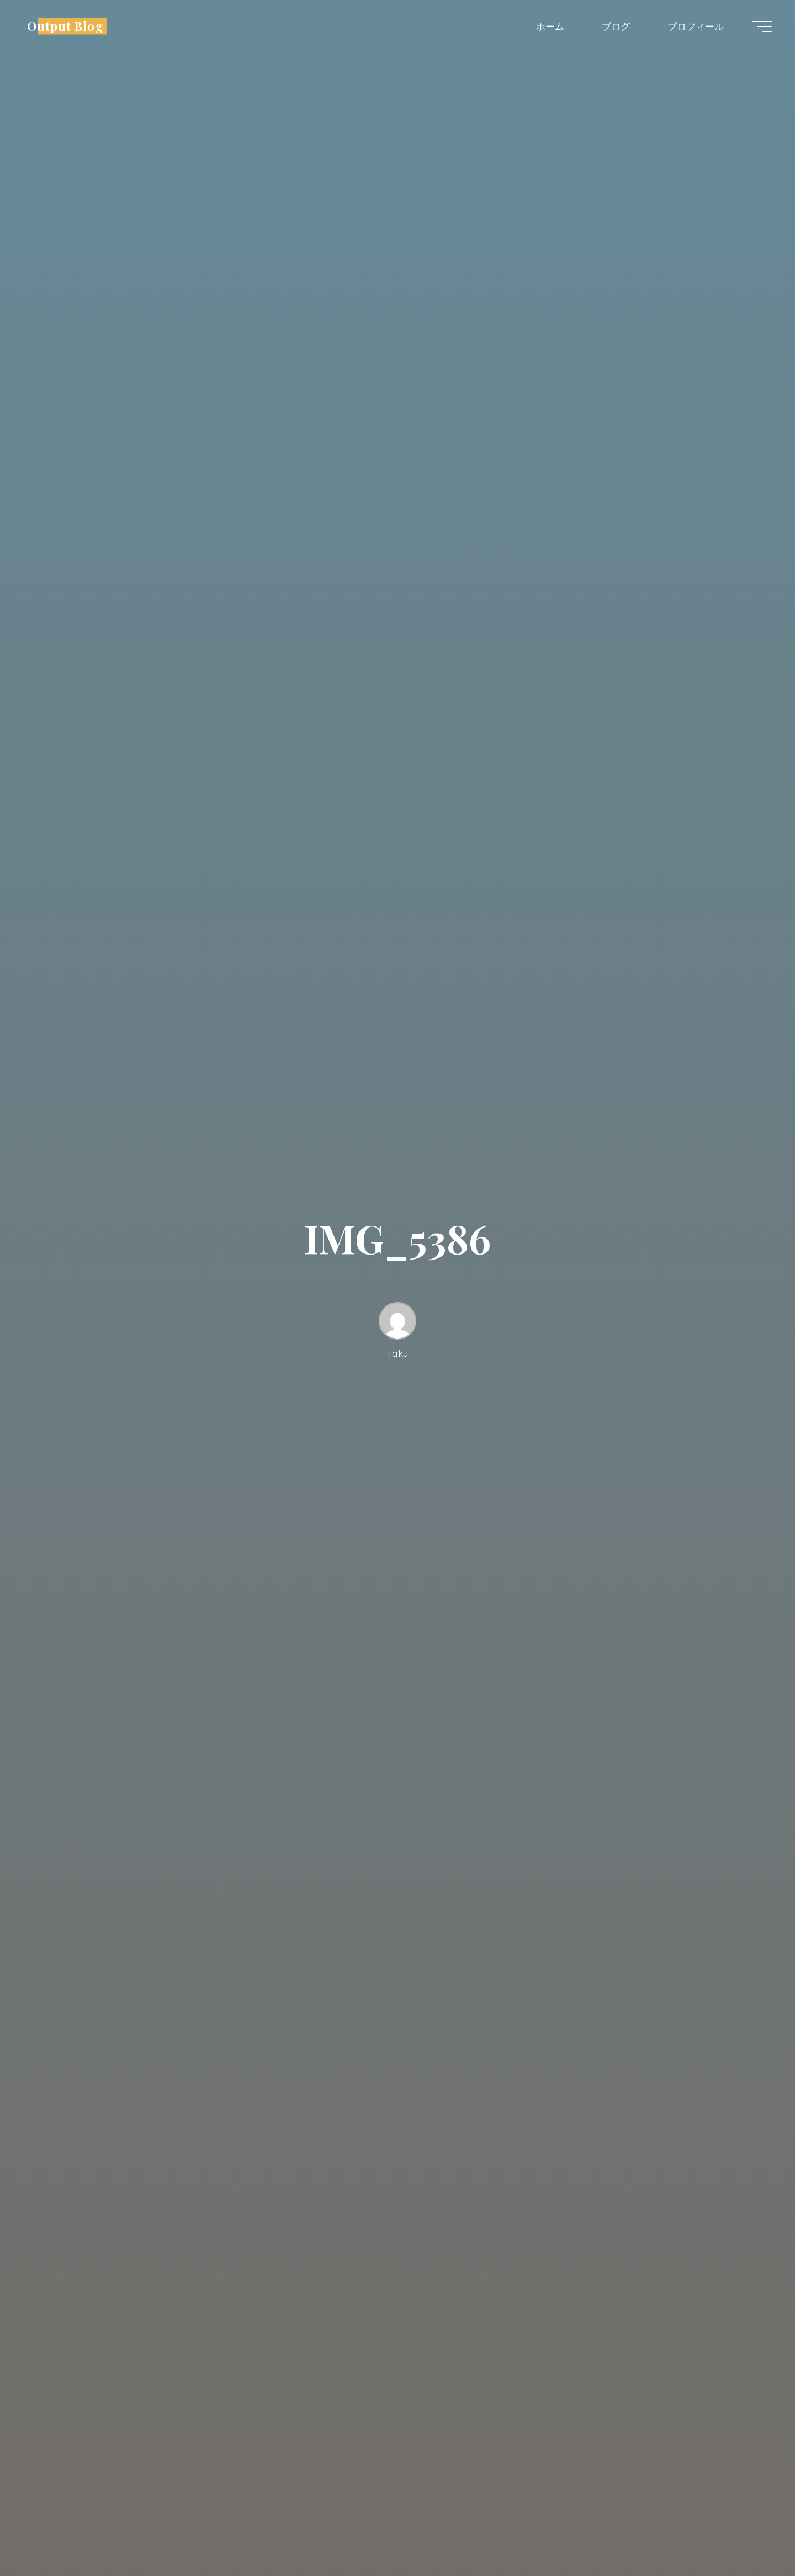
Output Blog (65, 26)
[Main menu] (762, 26)
